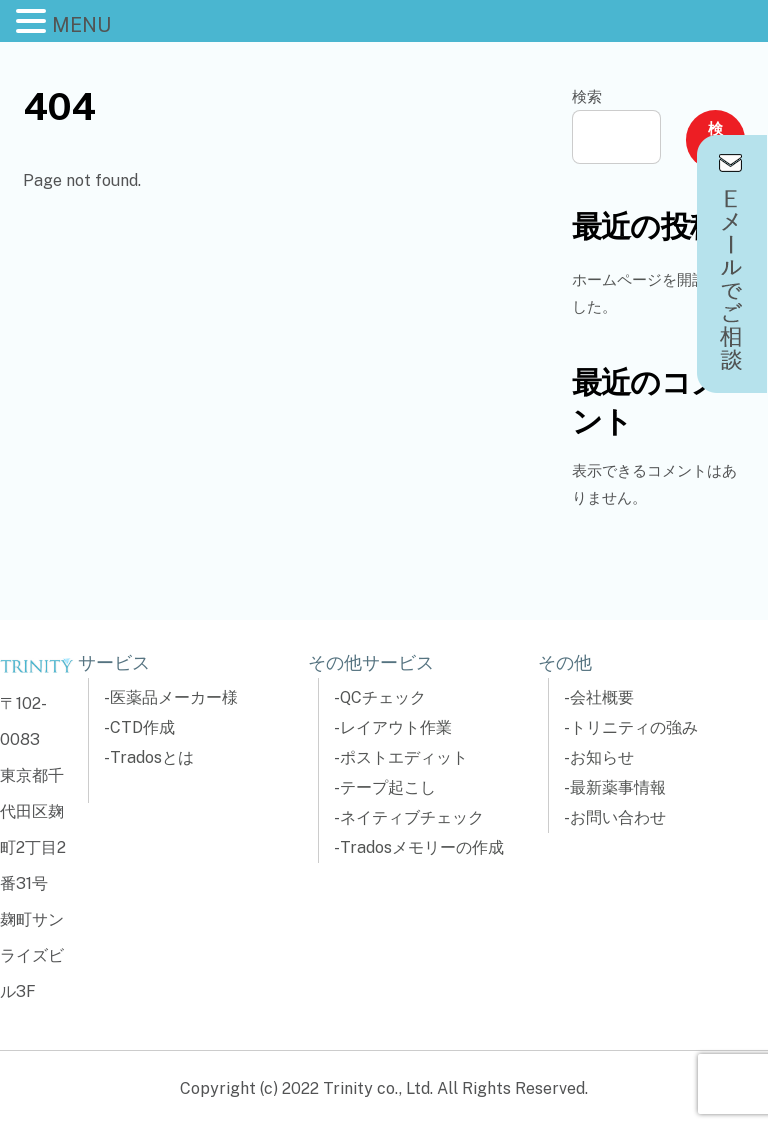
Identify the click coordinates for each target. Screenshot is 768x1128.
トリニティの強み (634, 727)
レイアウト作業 (396, 727)
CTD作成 (142, 727)
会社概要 (602, 697)
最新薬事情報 (618, 787)
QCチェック (383, 697)
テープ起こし (388, 787)
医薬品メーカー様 (174, 697)
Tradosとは (152, 757)
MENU (81, 25)
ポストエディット (404, 757)
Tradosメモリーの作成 (422, 847)
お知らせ (602, 757)
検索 (587, 96)
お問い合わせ (618, 817)
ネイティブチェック (412, 817)
